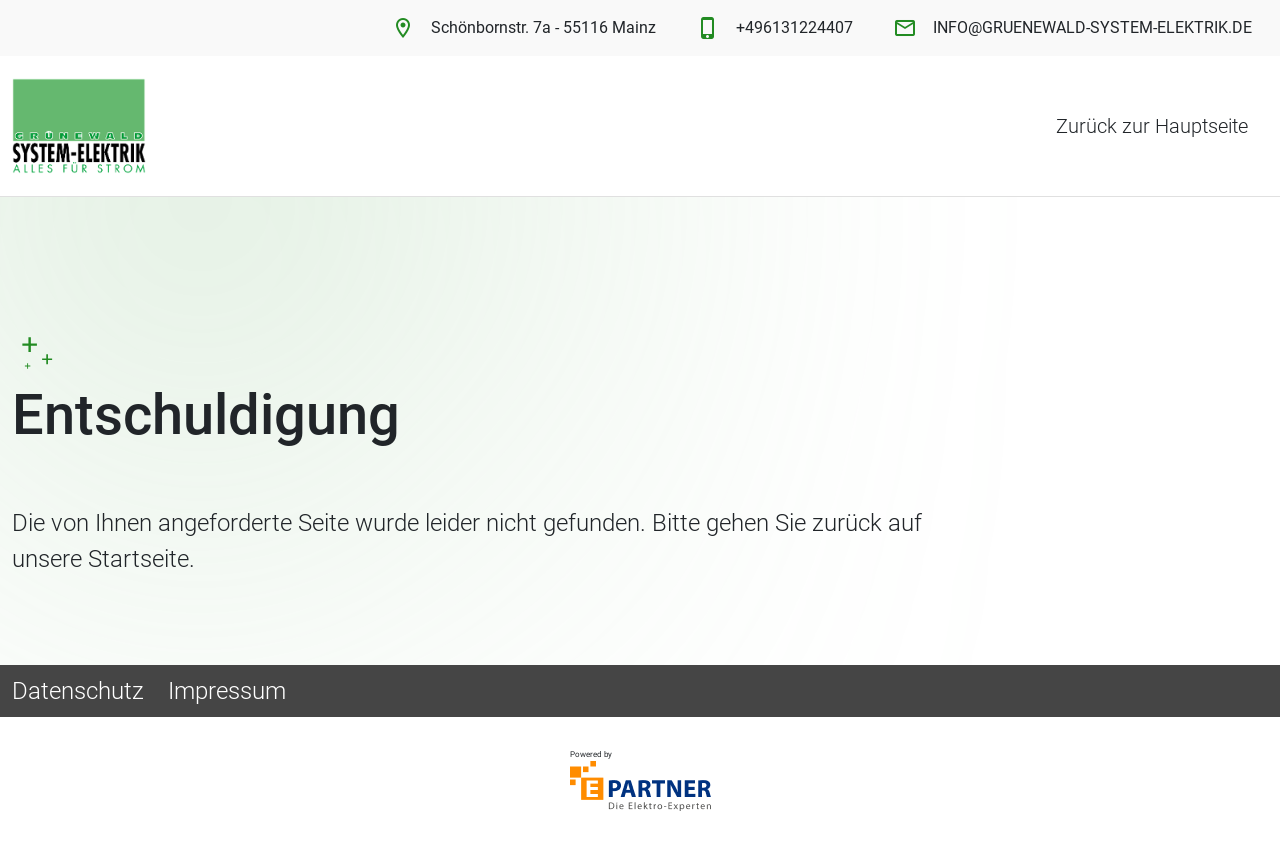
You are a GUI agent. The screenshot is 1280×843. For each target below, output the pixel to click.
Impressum (227, 691)
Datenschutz (78, 691)
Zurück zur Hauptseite (1152, 126)
